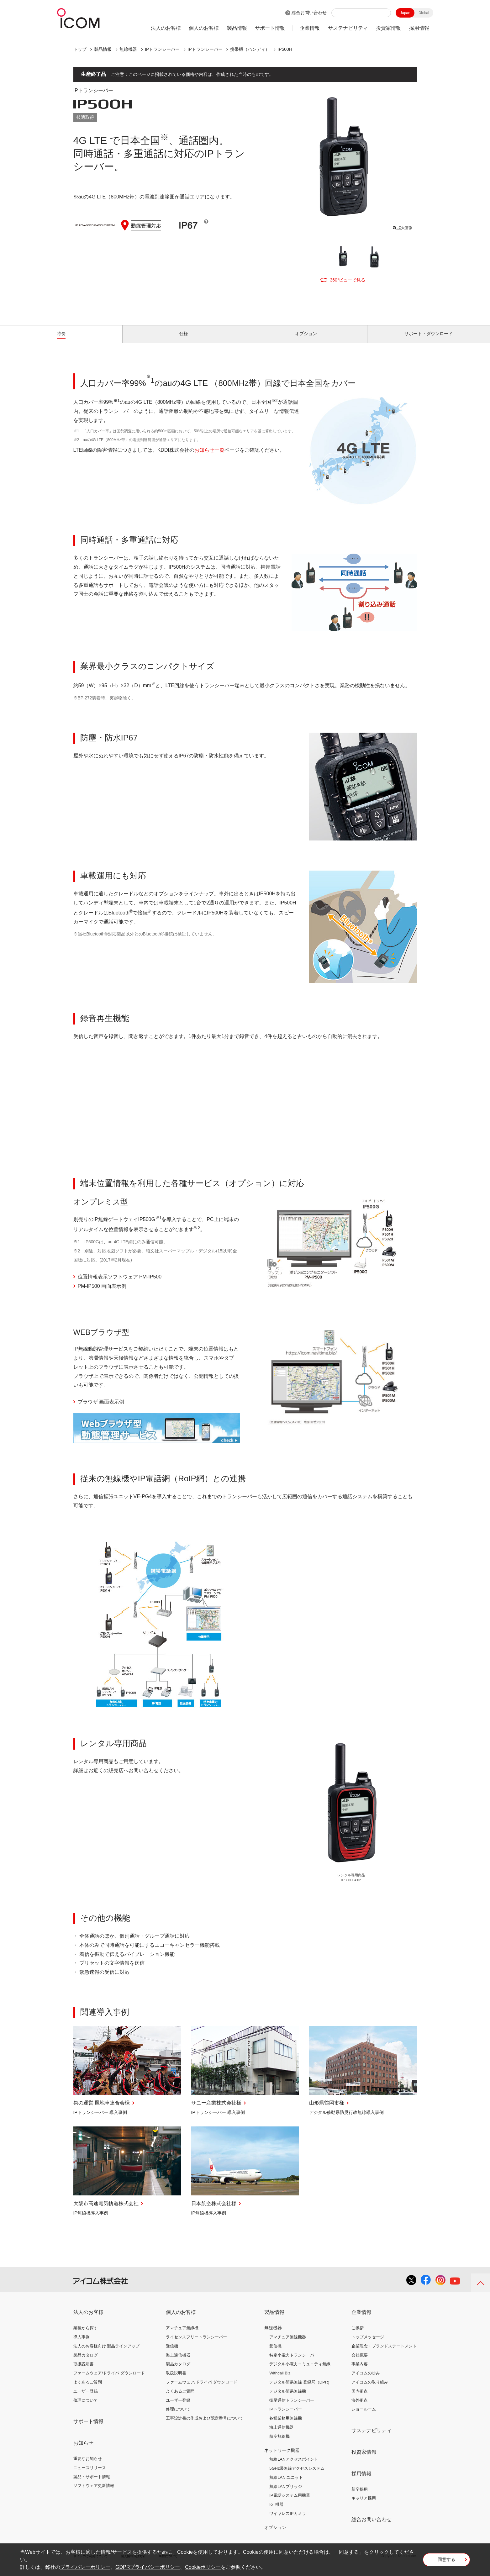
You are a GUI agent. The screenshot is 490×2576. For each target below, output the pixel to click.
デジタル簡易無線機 (287, 2398)
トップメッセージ (367, 2344)
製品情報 (237, 28)
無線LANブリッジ (285, 2493)
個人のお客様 (204, 28)
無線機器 (128, 49)
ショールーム (363, 2416)
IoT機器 (276, 2511)
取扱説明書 (83, 2371)
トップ (80, 49)
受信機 (172, 2353)
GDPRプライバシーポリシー (147, 2567)
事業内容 (359, 2371)
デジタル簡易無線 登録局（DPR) (299, 2389)
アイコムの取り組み (369, 2389)
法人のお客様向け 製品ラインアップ (106, 2353)
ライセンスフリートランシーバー (196, 2344)
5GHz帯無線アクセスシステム (296, 2475)
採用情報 (419, 28)
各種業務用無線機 (285, 2425)
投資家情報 (388, 28)
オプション (275, 2534)
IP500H (284, 49)
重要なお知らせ (87, 2465)
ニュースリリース (89, 2475)
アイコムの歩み (365, 2380)
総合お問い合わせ (309, 12)
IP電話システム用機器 (289, 2502)
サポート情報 (270, 28)
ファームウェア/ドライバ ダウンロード (109, 2380)
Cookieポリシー (203, 2567)
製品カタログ (85, 2362)
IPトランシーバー (162, 49)
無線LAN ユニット (286, 2484)
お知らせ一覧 (209, 457)
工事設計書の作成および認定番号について (204, 2425)
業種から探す (85, 2335)
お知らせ (83, 2450)
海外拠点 (359, 2407)
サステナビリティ (348, 28)
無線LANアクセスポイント (293, 2466)
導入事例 (81, 2344)
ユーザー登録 (85, 2398)
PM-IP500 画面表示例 (102, 1293)
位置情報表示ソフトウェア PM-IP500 (120, 1284)
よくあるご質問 (87, 2389)
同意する (446, 2561)
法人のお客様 (166, 28)
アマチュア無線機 (182, 2335)
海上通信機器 (178, 2362)
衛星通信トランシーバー (291, 2407)
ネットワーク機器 (281, 2457)
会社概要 (359, 2362)
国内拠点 (359, 2398)
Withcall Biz (279, 2380)
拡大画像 (402, 226)
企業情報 (310, 28)
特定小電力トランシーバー (293, 2362)
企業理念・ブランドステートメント (384, 2353)
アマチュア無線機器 (287, 2344)
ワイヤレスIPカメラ (287, 2520)
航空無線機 (279, 2443)
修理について (85, 2407)
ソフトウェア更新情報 (93, 2492)
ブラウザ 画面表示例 (101, 1409)
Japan (405, 13)
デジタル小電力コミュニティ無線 (299, 2371)
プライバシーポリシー (85, 2567)
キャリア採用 (363, 2505)
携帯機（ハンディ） (250, 49)
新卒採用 (359, 2496)
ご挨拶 (357, 2335)
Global (424, 13)
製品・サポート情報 (91, 2483)
